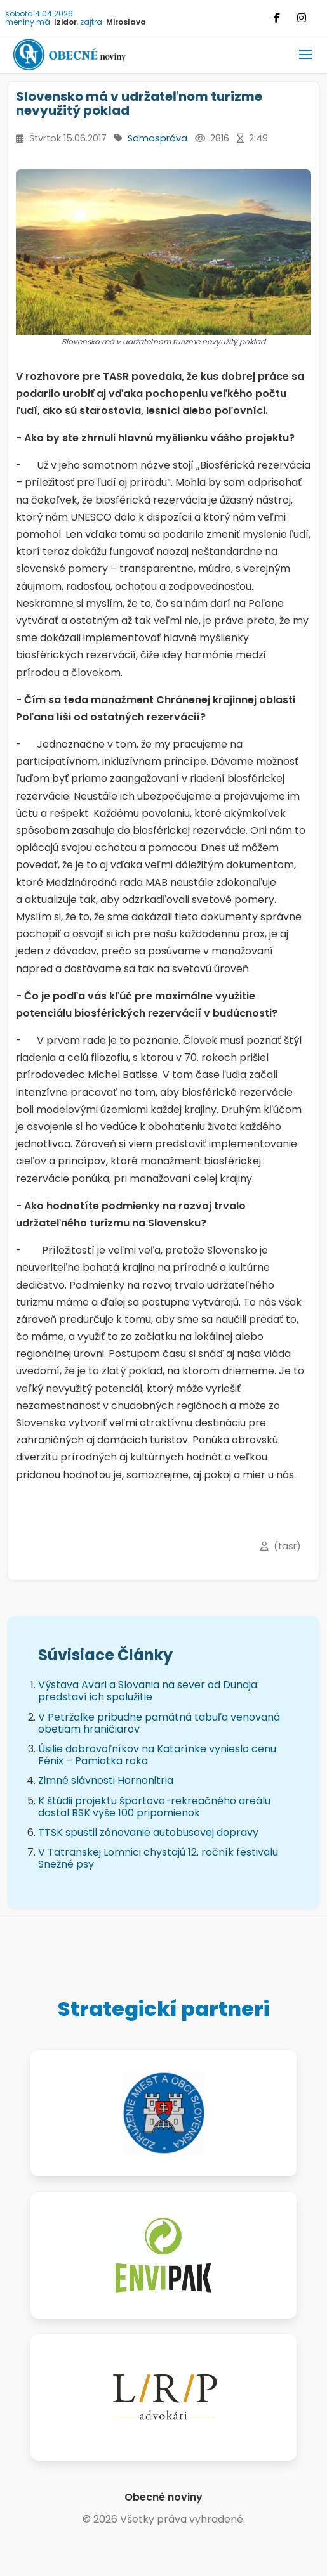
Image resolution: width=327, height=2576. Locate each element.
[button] (305, 54)
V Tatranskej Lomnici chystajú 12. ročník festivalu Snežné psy (158, 1858)
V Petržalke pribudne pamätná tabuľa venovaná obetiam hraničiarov (159, 1723)
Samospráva (157, 138)
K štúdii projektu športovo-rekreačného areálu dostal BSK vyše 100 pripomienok (154, 1806)
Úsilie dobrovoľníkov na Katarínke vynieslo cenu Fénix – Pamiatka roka (157, 1754)
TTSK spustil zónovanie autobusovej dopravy (148, 1832)
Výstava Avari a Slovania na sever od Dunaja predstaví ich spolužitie (147, 1690)
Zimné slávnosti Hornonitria (105, 1780)
